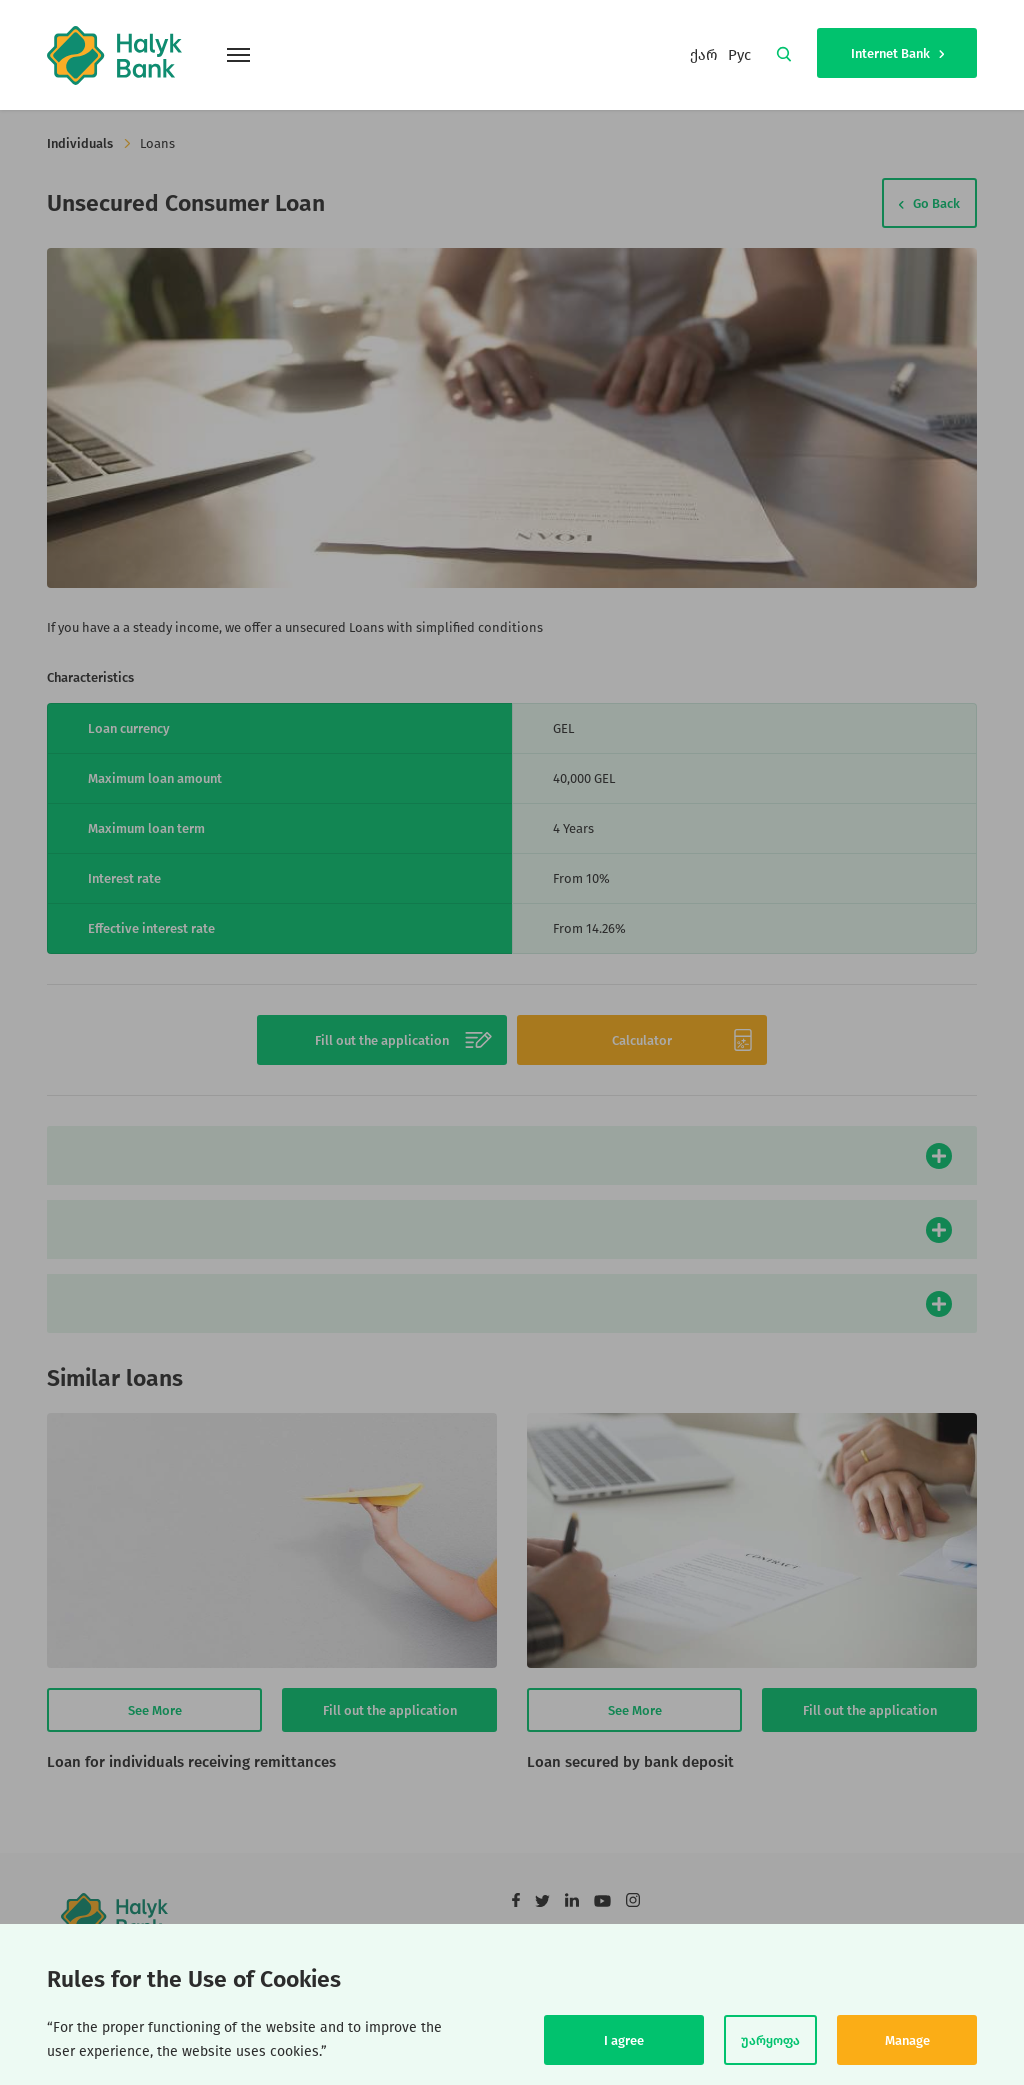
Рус (739, 55)
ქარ (704, 55)
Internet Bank (897, 53)
